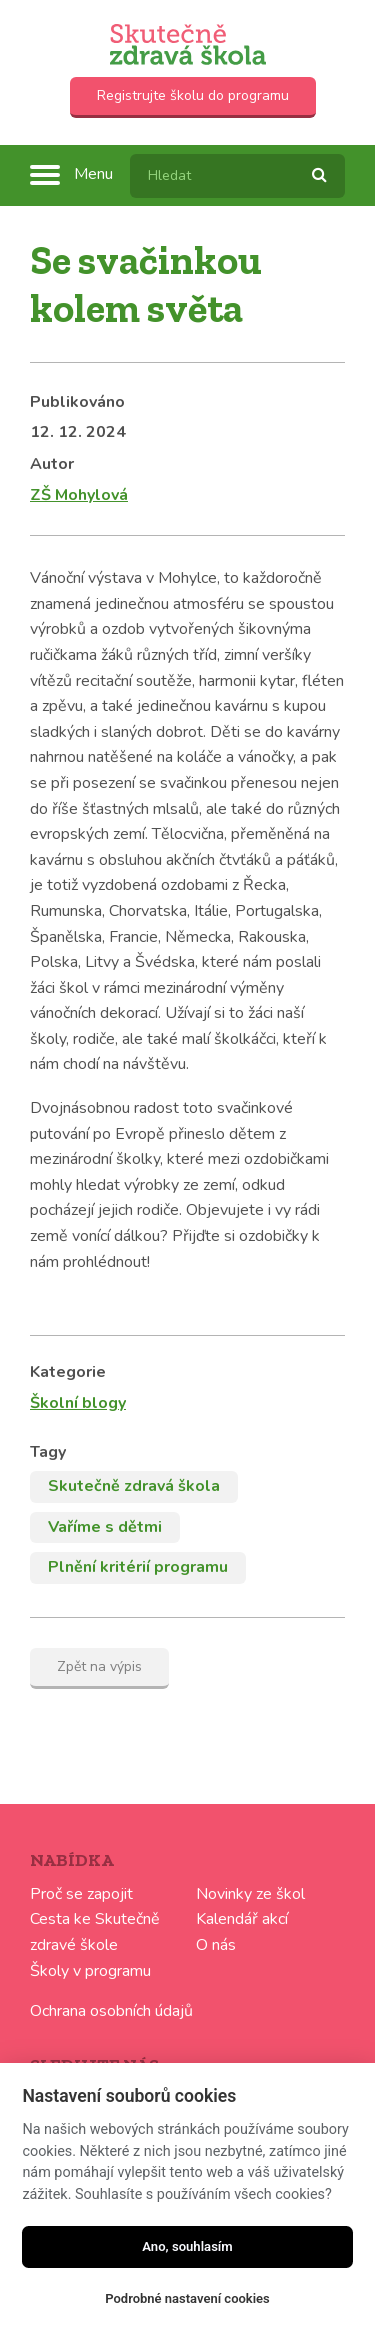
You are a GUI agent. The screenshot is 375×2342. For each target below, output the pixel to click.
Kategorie (68, 1372)
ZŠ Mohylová (79, 495)
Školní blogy (78, 1403)
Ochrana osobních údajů (111, 2011)
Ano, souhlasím (187, 2246)
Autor (52, 464)
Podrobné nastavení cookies (187, 2298)
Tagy (48, 1452)
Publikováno (77, 402)
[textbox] (237, 176)
